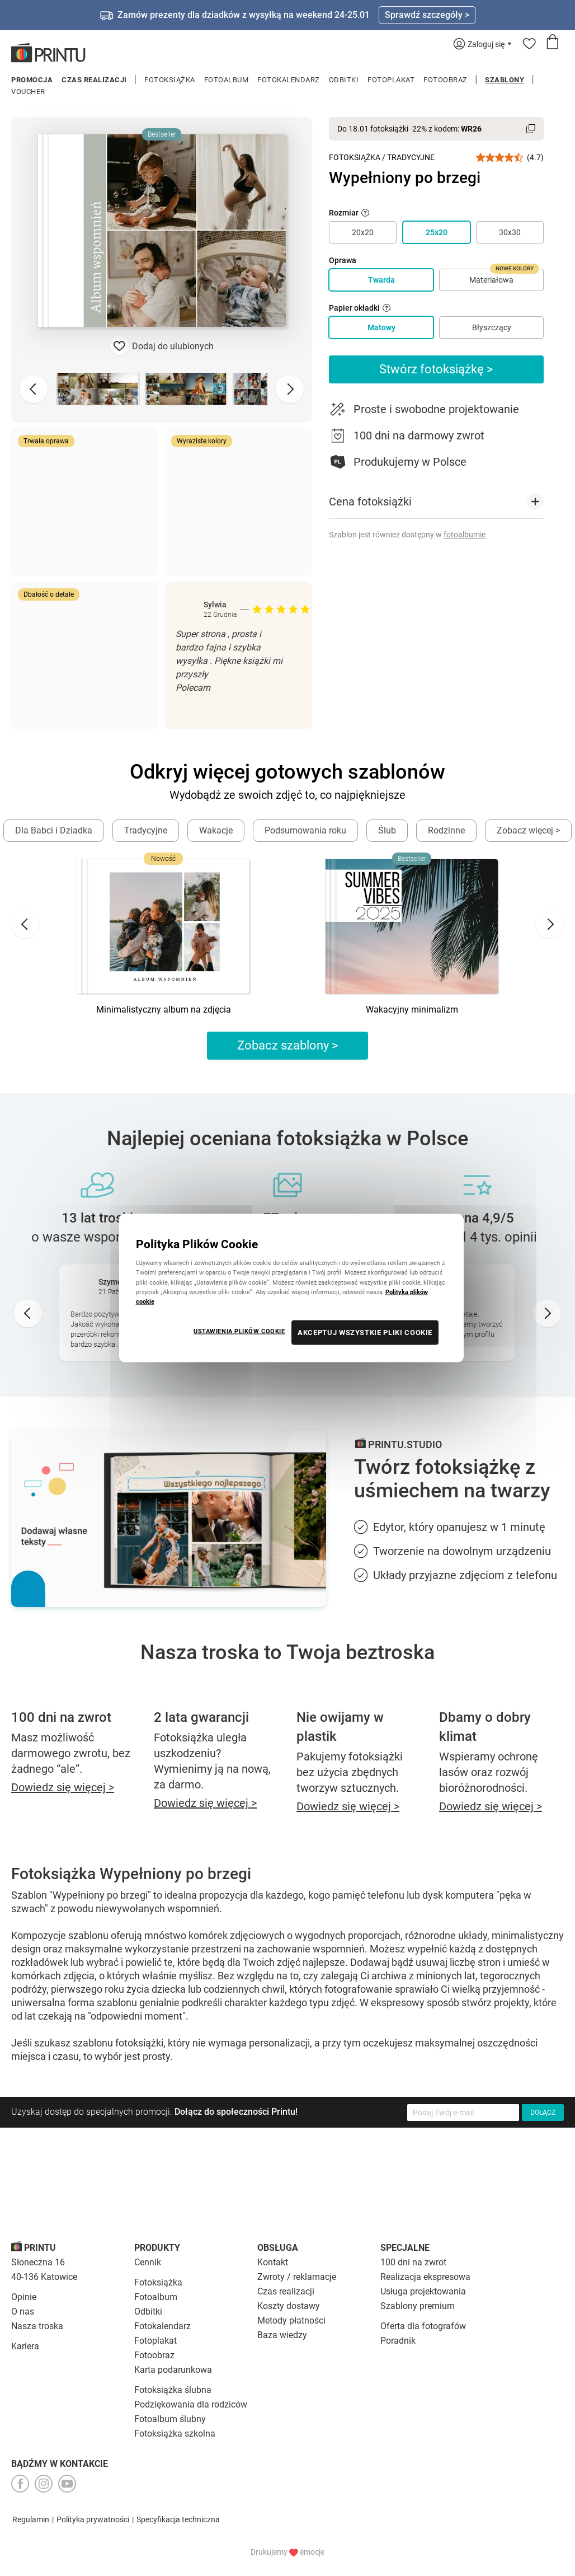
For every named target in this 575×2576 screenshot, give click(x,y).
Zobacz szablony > (287, 1045)
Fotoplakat (390, 80)
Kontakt (272, 2262)
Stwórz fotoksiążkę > (436, 369)
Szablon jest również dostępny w (407, 534)
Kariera (25, 2346)
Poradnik (398, 2340)
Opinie (23, 2297)
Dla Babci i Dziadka (53, 830)
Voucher (28, 91)
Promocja (32, 80)
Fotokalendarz (288, 80)
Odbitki (344, 80)
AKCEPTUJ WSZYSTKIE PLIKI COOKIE (365, 1332)
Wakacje (216, 830)
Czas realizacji (94, 80)
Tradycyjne (411, 157)
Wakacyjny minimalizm (412, 1009)
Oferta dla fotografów (423, 2326)
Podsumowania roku (305, 830)
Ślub (387, 830)
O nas (22, 2311)
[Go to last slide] (25, 924)
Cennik (147, 2262)
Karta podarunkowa (173, 2369)
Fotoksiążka (169, 80)
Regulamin (30, 2519)
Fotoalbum (226, 80)
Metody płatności (291, 2320)
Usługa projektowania (423, 2291)
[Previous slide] (34, 389)
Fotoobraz (445, 80)
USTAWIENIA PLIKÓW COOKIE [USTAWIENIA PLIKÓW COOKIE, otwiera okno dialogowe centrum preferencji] (239, 1330)
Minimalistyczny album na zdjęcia (163, 1009)
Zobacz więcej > (528, 830)
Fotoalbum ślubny (170, 2419)
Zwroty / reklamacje (296, 2276)
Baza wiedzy (282, 2335)
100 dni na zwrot (413, 2262)
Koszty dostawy (288, 2306)
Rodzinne (446, 830)
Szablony (504, 80)
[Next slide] (290, 389)
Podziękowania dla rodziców (190, 2404)
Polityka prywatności (92, 2519)
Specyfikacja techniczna (178, 2519)
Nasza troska (37, 2326)
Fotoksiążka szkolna (174, 2433)
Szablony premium (417, 2306)
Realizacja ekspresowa (425, 2276)
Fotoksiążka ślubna (172, 2390)
